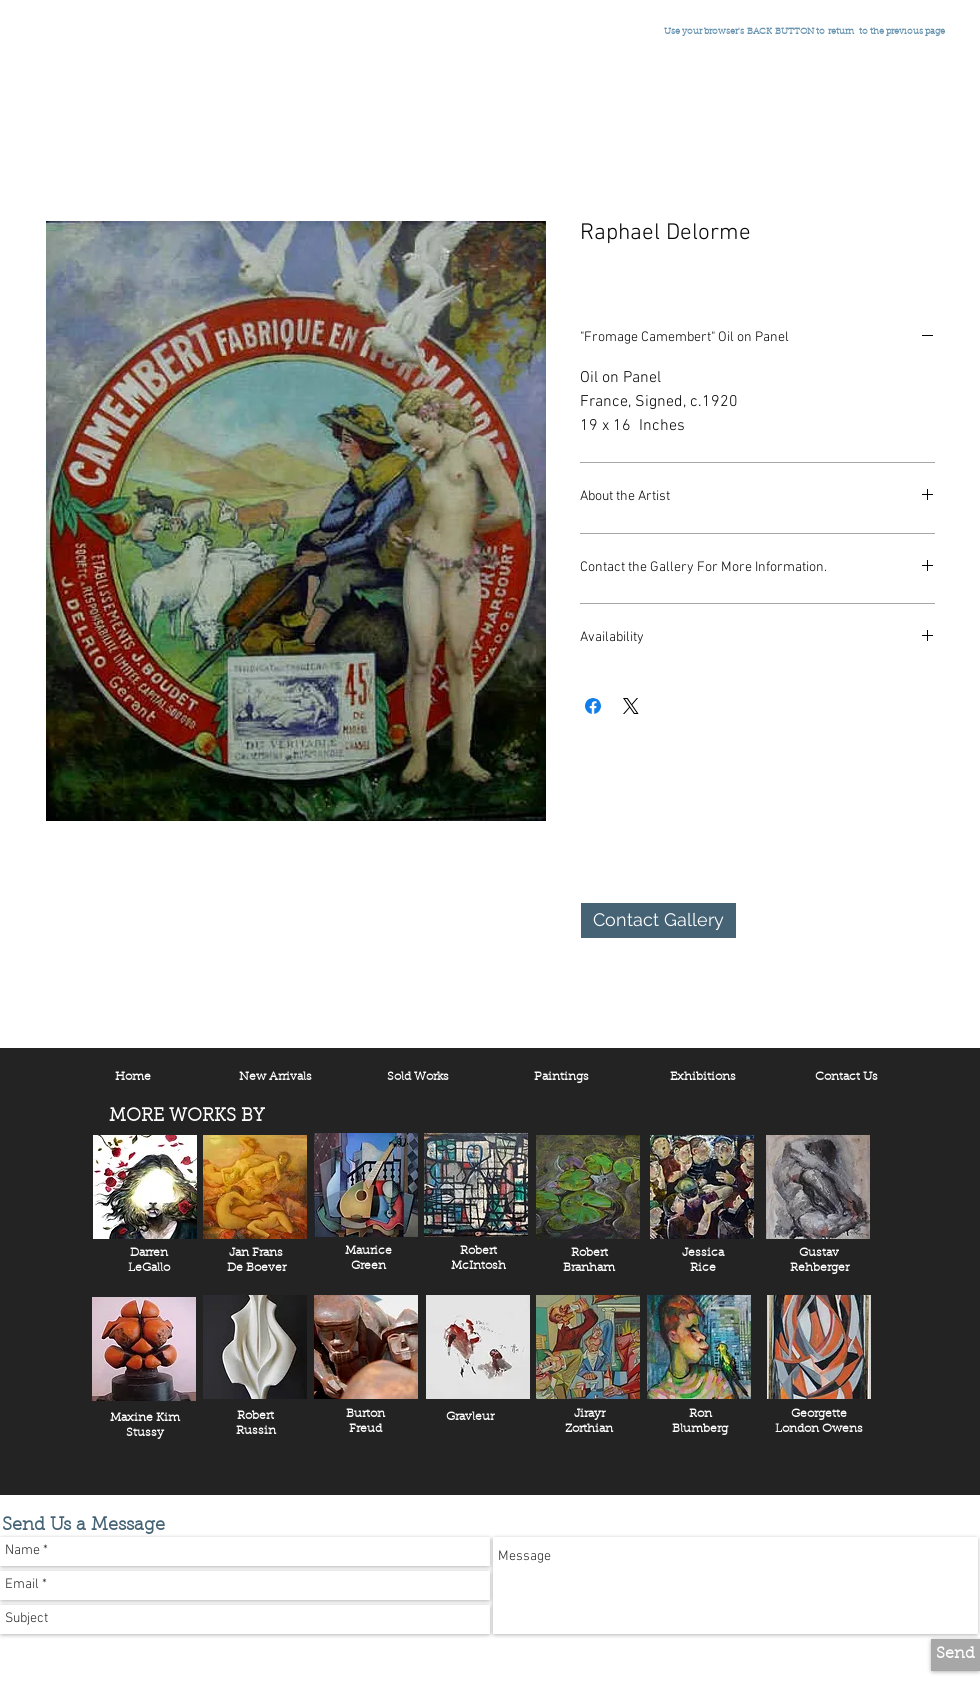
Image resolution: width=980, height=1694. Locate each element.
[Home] (133, 1078)
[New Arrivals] (275, 1078)
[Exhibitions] (703, 1078)
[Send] (955, 1655)
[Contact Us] (846, 1078)
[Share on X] (631, 706)
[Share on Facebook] (593, 706)
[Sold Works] (418, 1078)
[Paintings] (561, 1078)
